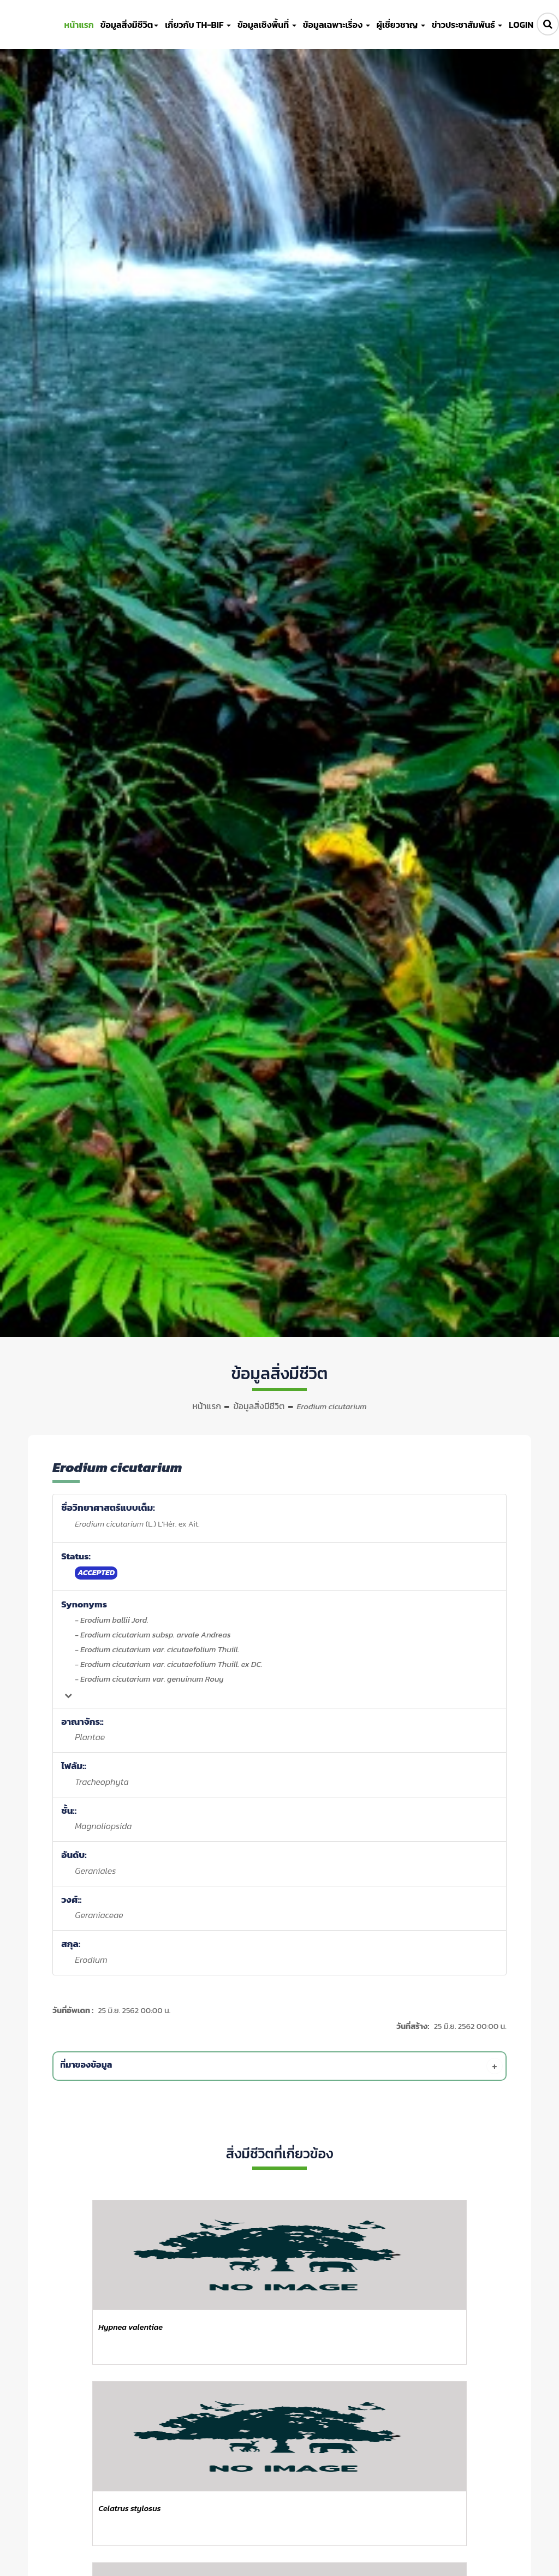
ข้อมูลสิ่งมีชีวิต (258, 1405)
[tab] (281, 2066)
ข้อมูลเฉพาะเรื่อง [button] (336, 24)
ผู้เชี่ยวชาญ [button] (401, 24)
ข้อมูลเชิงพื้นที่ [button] (266, 24)
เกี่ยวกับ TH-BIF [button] (198, 24)
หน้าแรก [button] (78, 24)
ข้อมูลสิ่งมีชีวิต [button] (129, 24)
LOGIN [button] (521, 24)
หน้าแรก (206, 1405)
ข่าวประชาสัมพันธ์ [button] (467, 24)
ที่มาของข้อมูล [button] (281, 2066)
